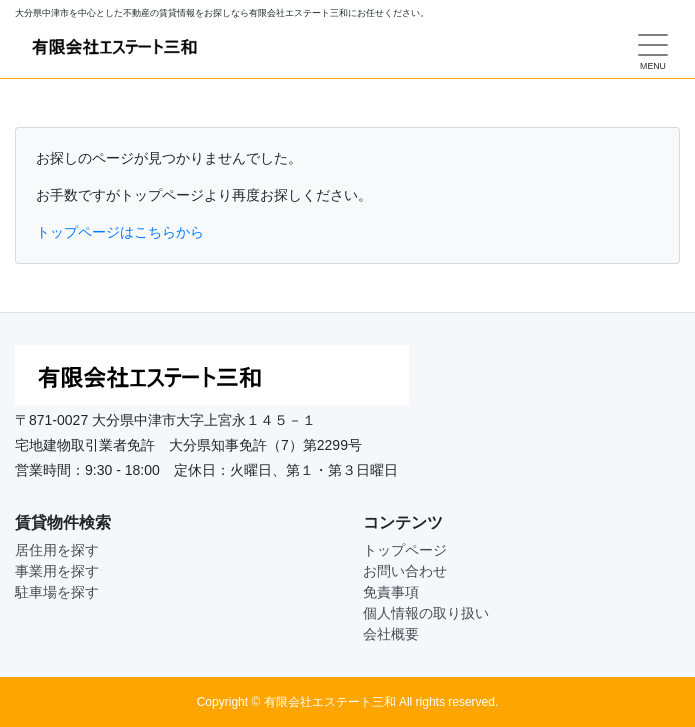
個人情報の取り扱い (426, 613)
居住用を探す (57, 550)
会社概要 (391, 634)
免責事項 (391, 592)
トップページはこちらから (120, 232)
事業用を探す (57, 571)
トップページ (405, 550)
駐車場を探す (57, 592)
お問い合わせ (405, 571)
